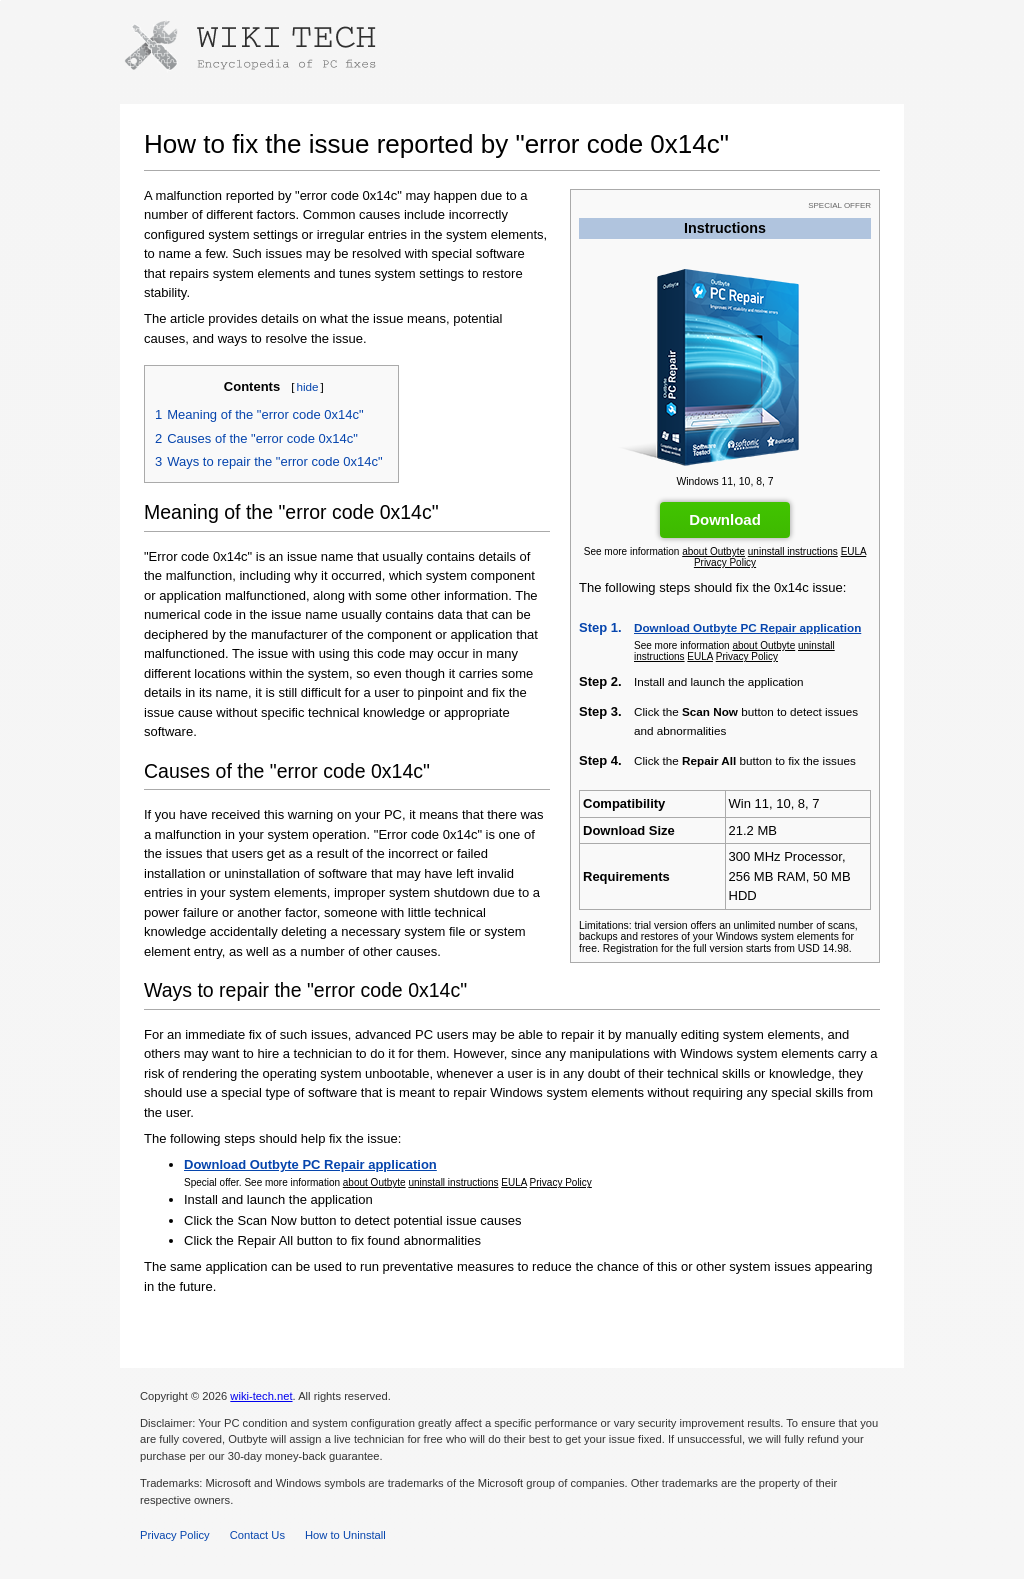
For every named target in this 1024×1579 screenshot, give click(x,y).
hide (307, 386)
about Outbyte (713, 551)
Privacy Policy (725, 562)
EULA (854, 551)
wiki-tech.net (261, 1396)
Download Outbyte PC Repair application (747, 627)
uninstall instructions (793, 551)
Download (725, 519)
